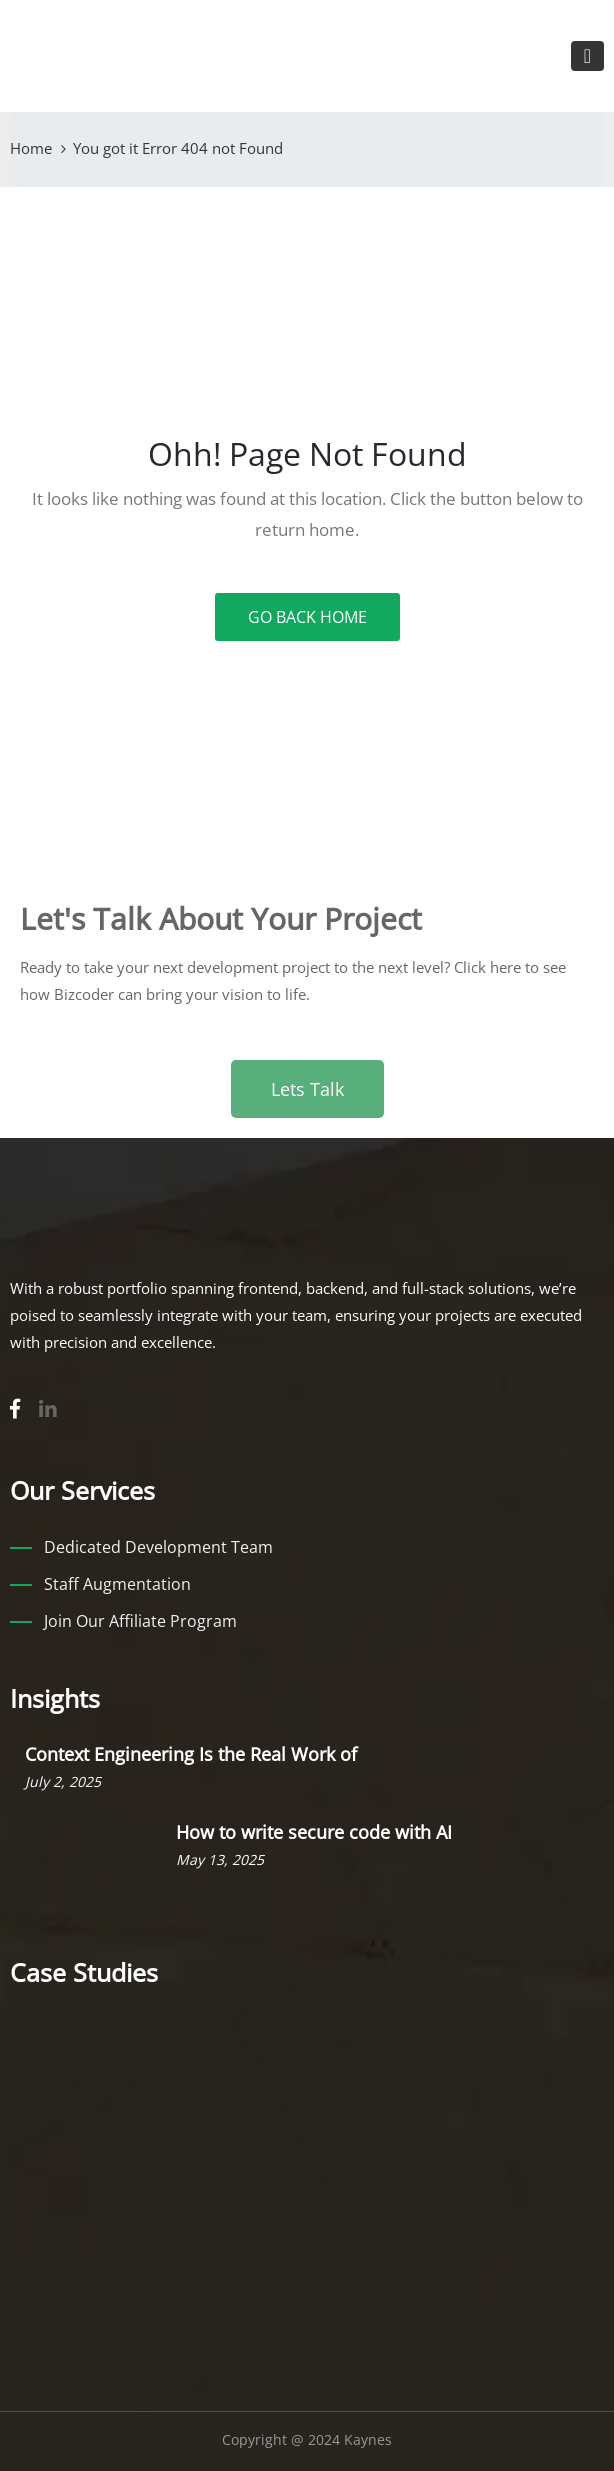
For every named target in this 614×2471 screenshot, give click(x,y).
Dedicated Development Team (158, 1547)
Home (31, 148)
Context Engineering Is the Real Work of (191, 1754)
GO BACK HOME (307, 617)
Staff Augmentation (117, 1584)
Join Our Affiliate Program (140, 1621)
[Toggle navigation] (587, 56)
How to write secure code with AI (314, 1832)
